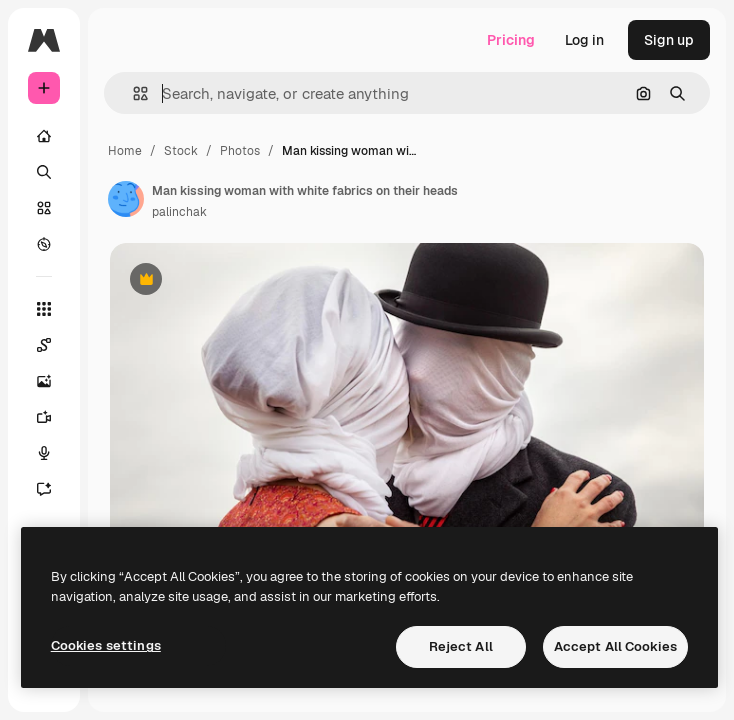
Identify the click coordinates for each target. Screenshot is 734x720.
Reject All (461, 646)
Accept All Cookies (615, 646)
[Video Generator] (54, 417)
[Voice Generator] (54, 453)
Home (125, 151)
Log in (584, 40)
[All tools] (44, 309)
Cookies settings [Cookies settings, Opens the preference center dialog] (106, 645)
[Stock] (44, 208)
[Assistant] (54, 489)
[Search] (44, 172)
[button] (132, 93)
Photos (240, 151)
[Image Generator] (54, 381)
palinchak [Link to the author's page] (179, 212)
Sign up (669, 40)
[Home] (44, 136)
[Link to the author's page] (126, 199)
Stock (181, 151)
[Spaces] (54, 345)
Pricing (511, 40)
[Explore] (44, 244)
